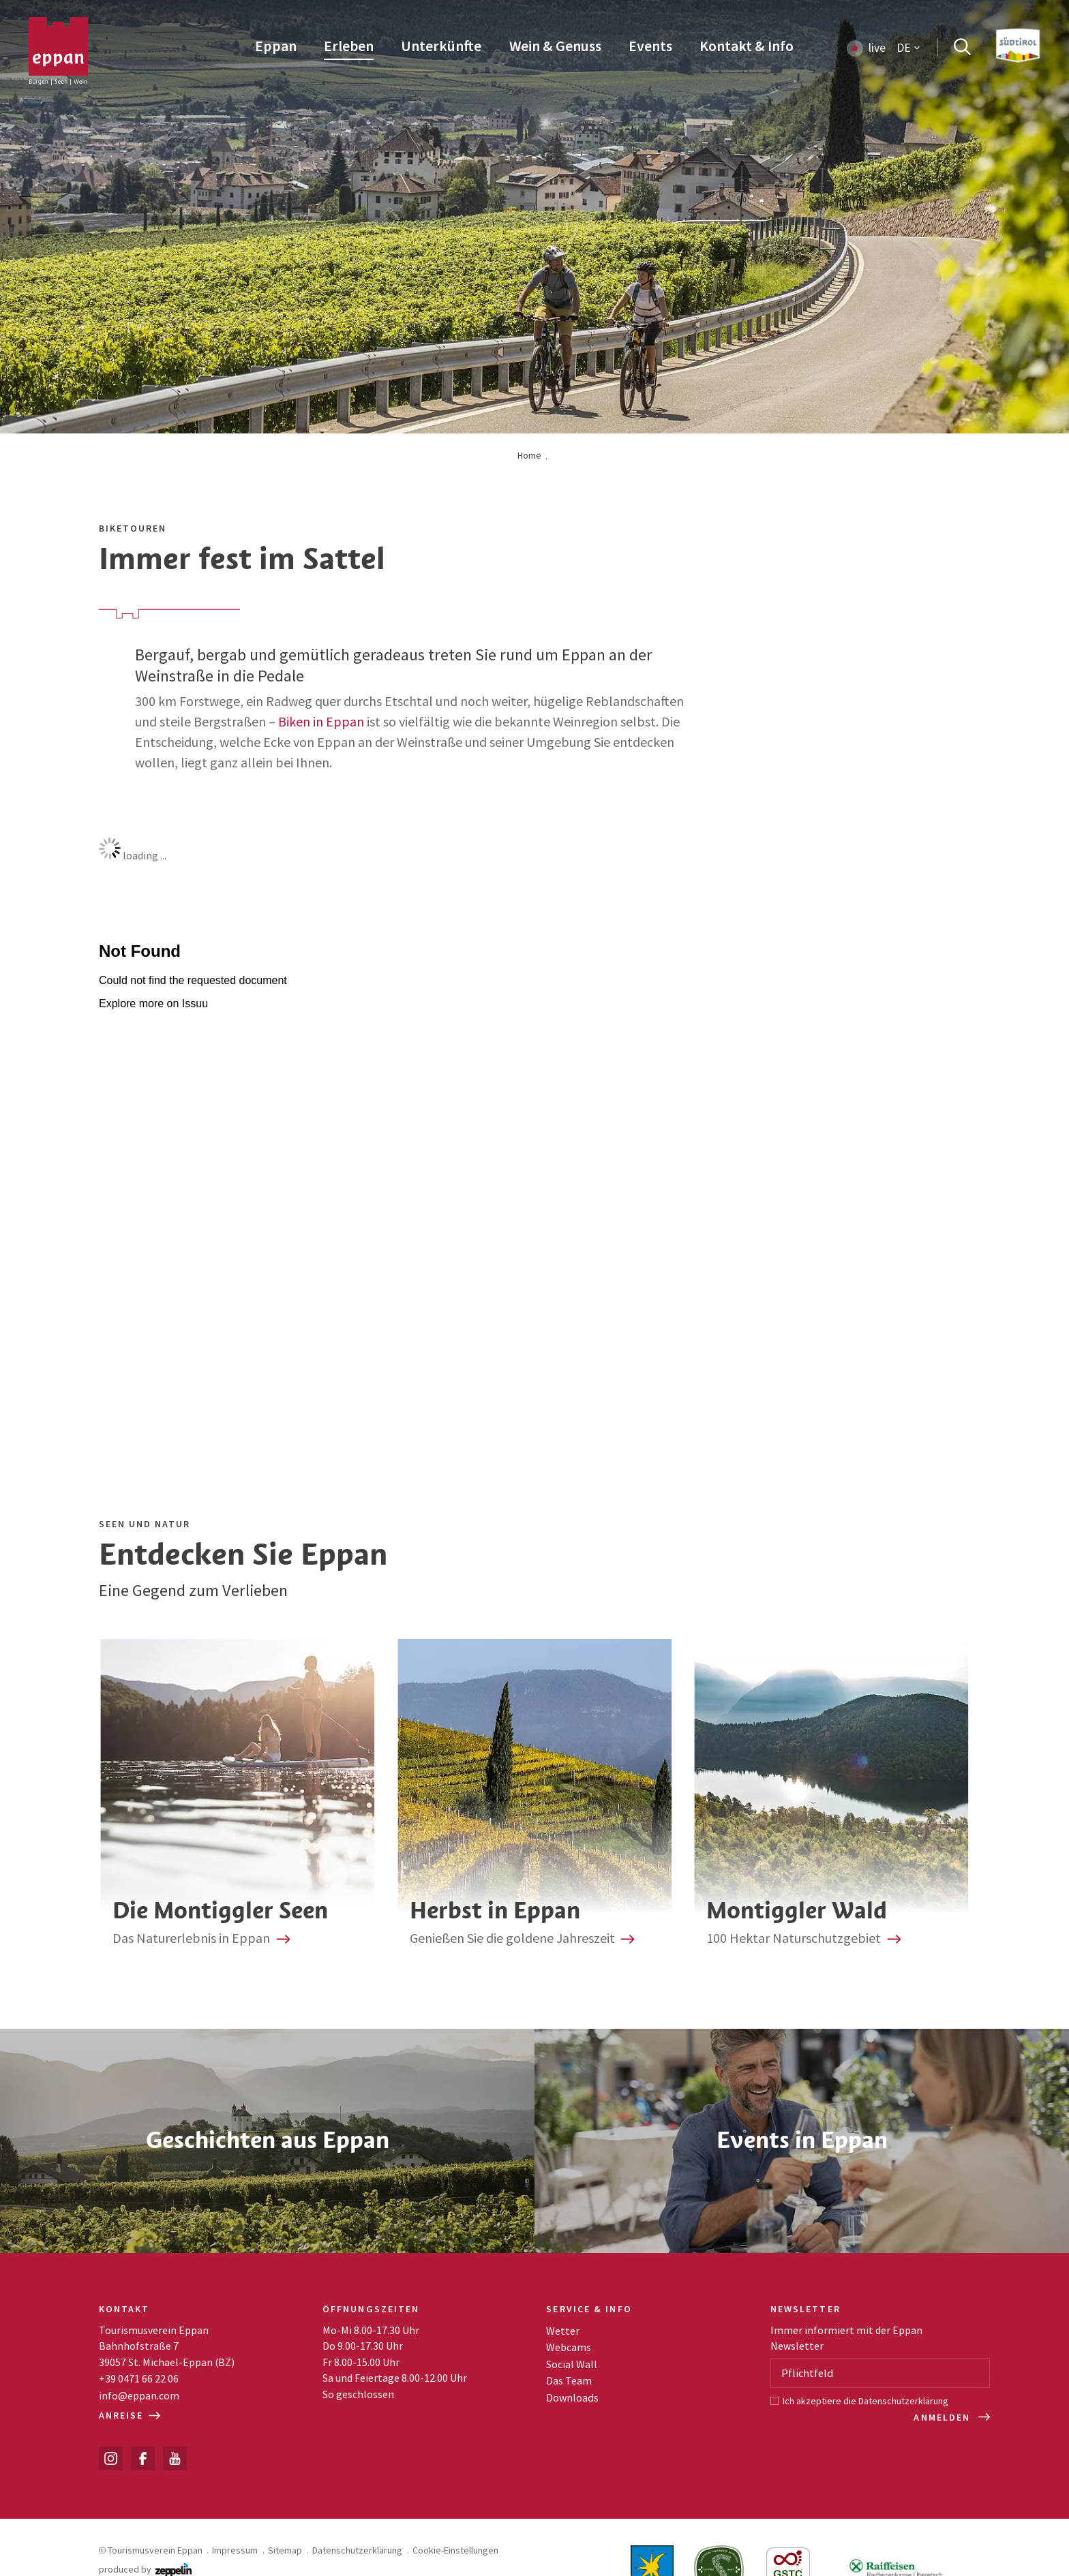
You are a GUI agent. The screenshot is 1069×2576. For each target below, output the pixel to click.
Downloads (572, 2397)
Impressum (235, 2550)
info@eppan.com (139, 2395)
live (877, 47)
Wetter (562, 2330)
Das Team (569, 2380)
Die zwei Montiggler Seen (237, 1801)
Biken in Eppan (321, 721)
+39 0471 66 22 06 (139, 2378)
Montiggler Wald (831, 1801)
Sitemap (285, 2550)
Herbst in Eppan (534, 1801)
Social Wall (571, 2364)
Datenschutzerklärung (903, 2401)
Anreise (129, 2415)
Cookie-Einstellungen (455, 2550)
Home (529, 455)
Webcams (568, 2347)
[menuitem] (275, 47)
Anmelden (944, 2417)
